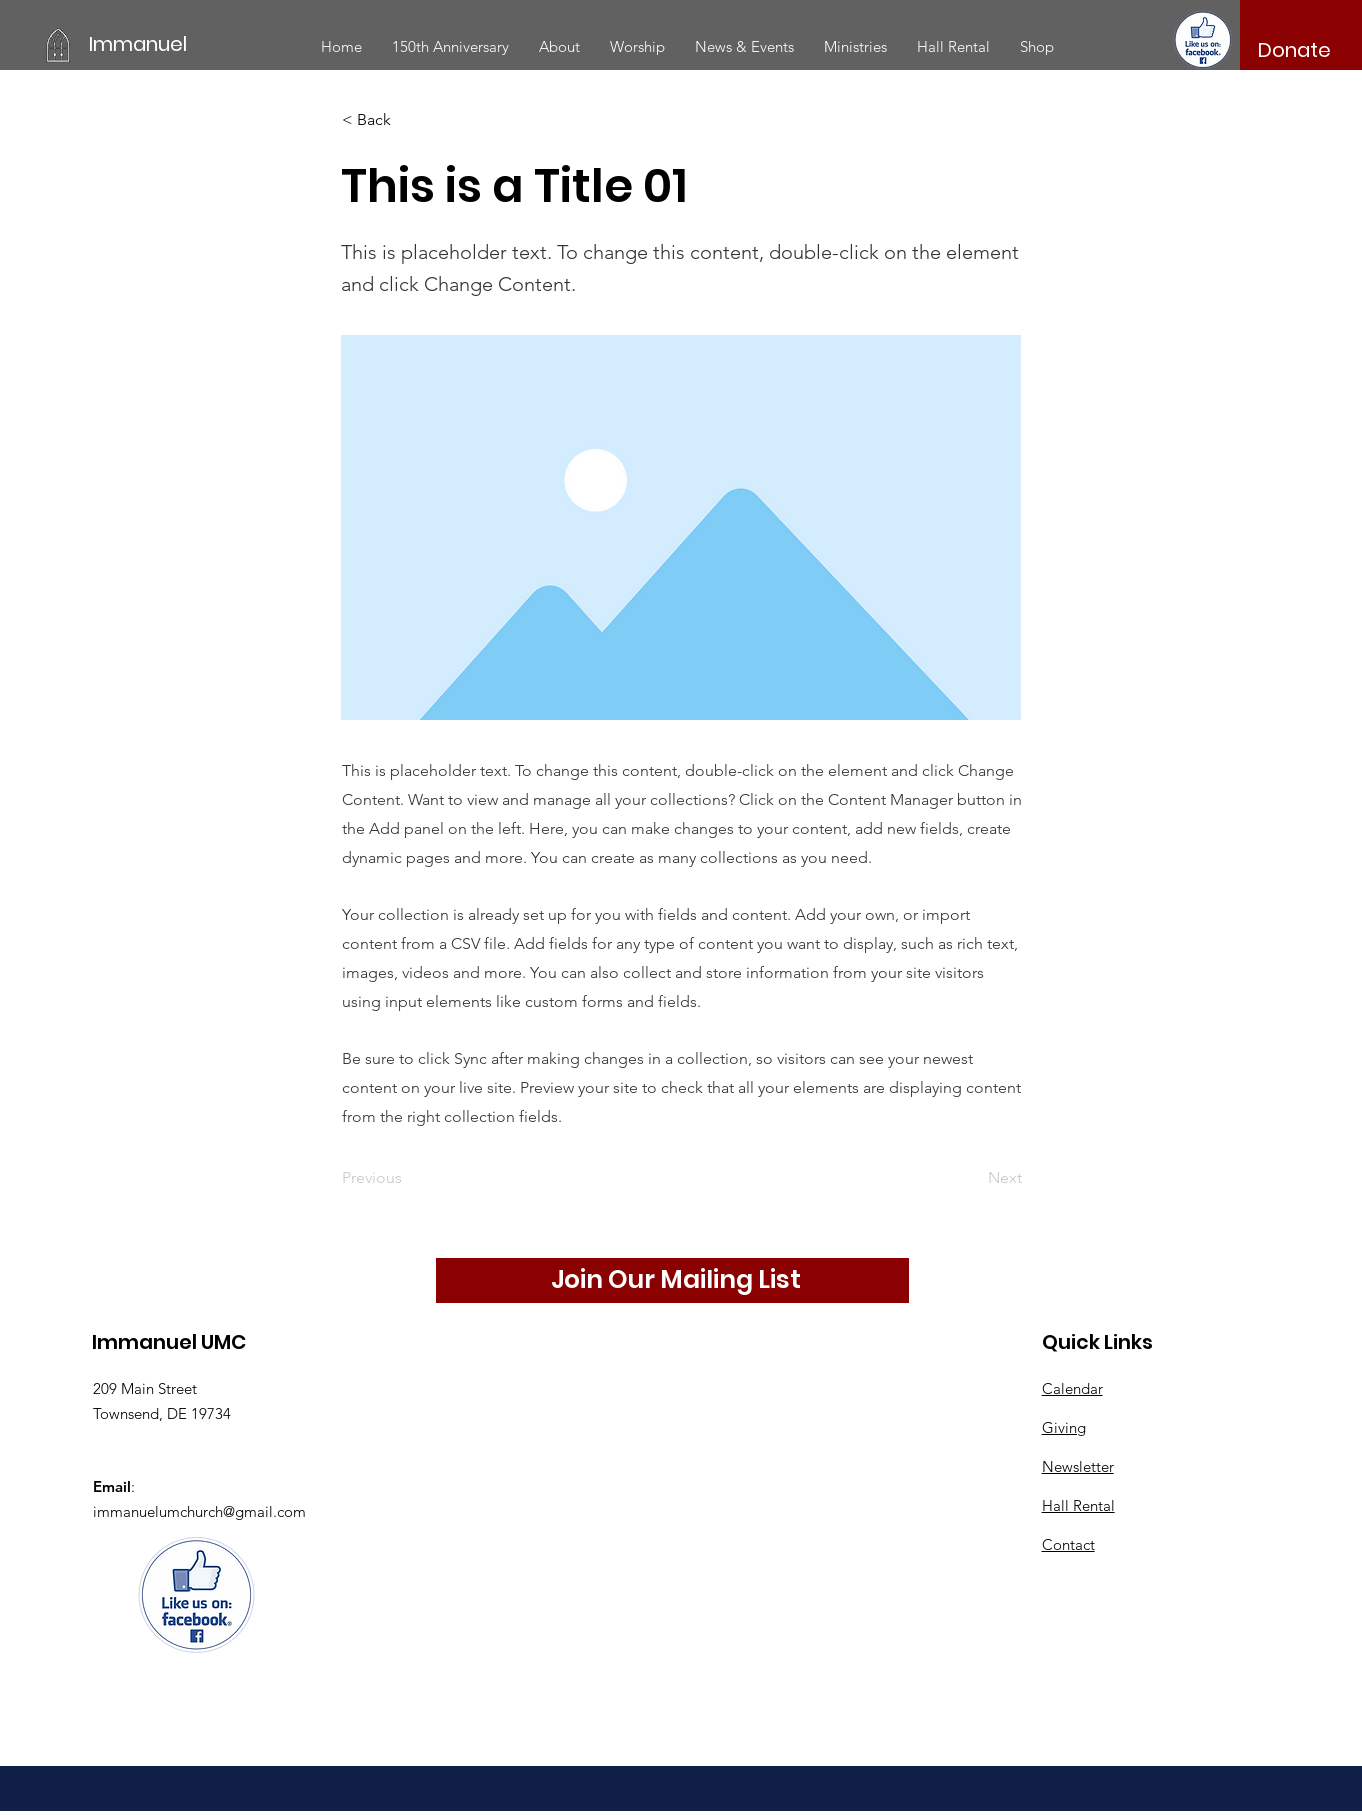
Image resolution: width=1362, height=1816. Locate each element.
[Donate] (1295, 50)
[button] (559, 47)
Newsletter (1078, 1466)
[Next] (972, 1178)
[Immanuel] (179, 44)
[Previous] (408, 1178)
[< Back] (408, 120)
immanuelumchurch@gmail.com (199, 1511)
